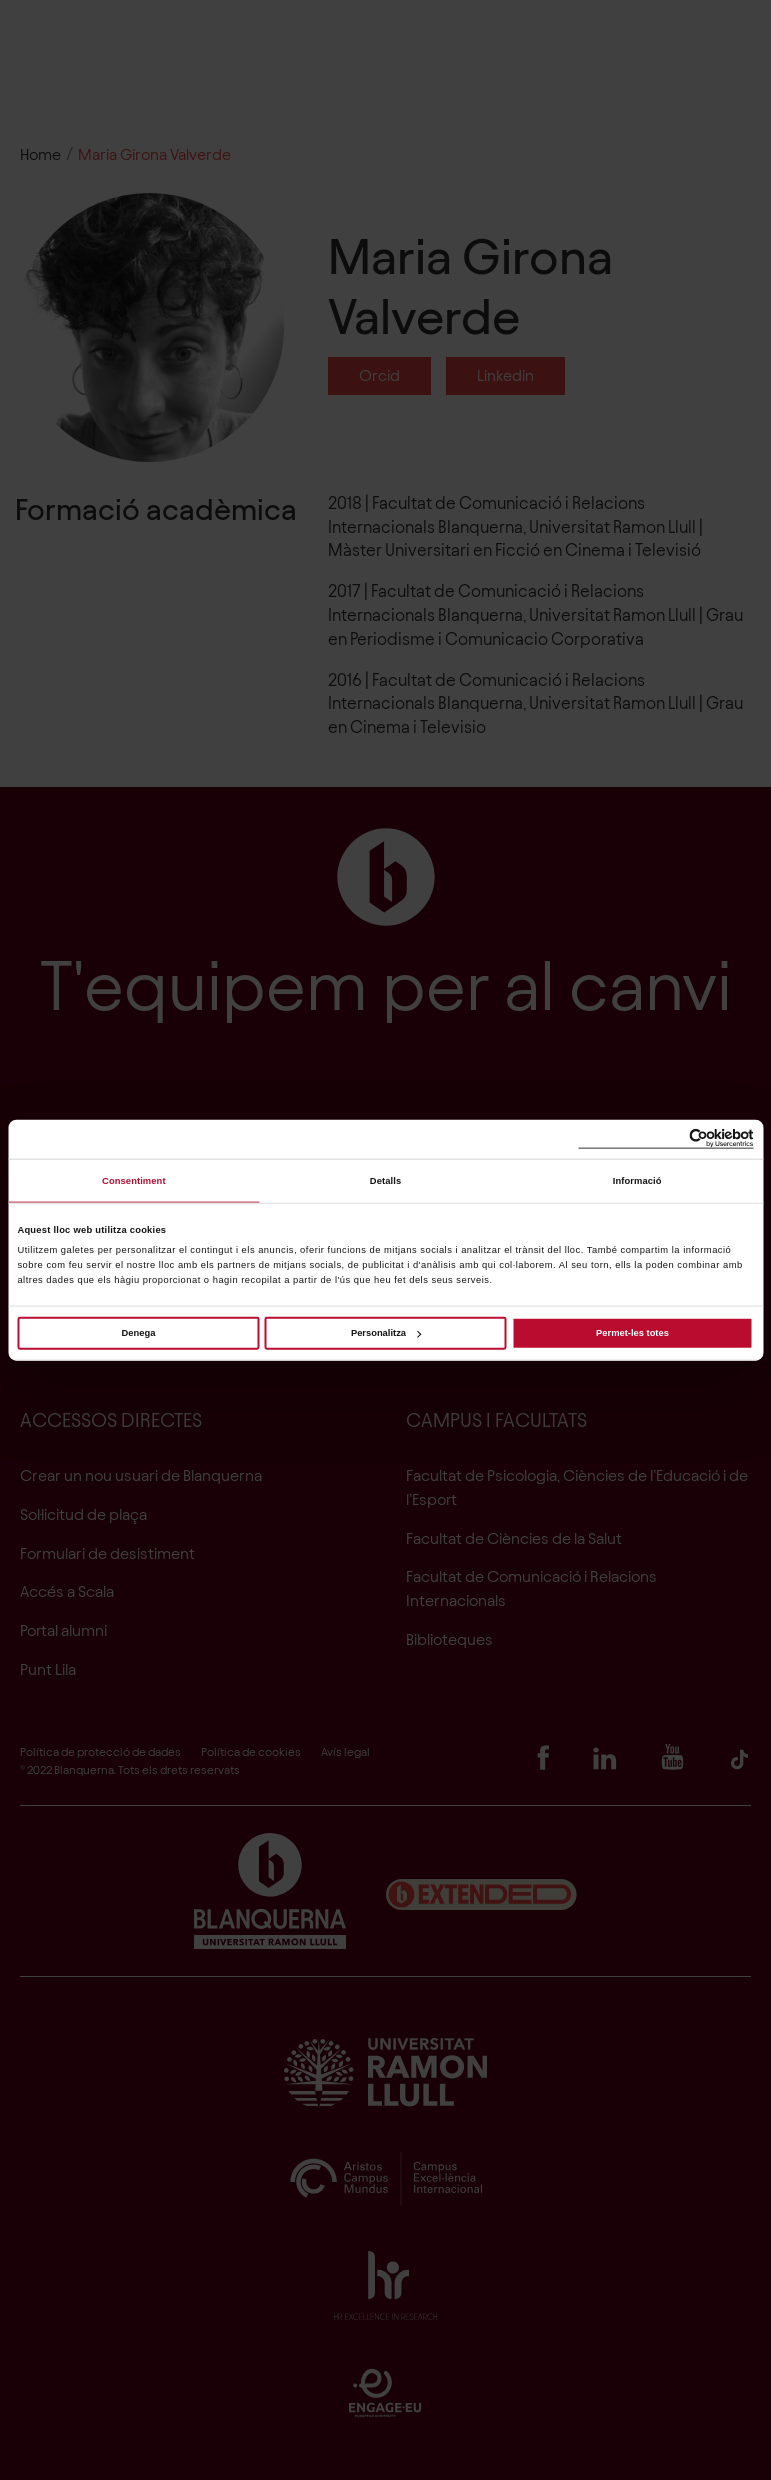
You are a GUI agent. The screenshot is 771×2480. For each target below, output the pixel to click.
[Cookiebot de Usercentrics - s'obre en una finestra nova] (666, 1139)
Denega (139, 1333)
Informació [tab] (637, 1181)
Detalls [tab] (385, 1181)
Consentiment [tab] (134, 1181)
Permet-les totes (632, 1333)
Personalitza (386, 1333)
